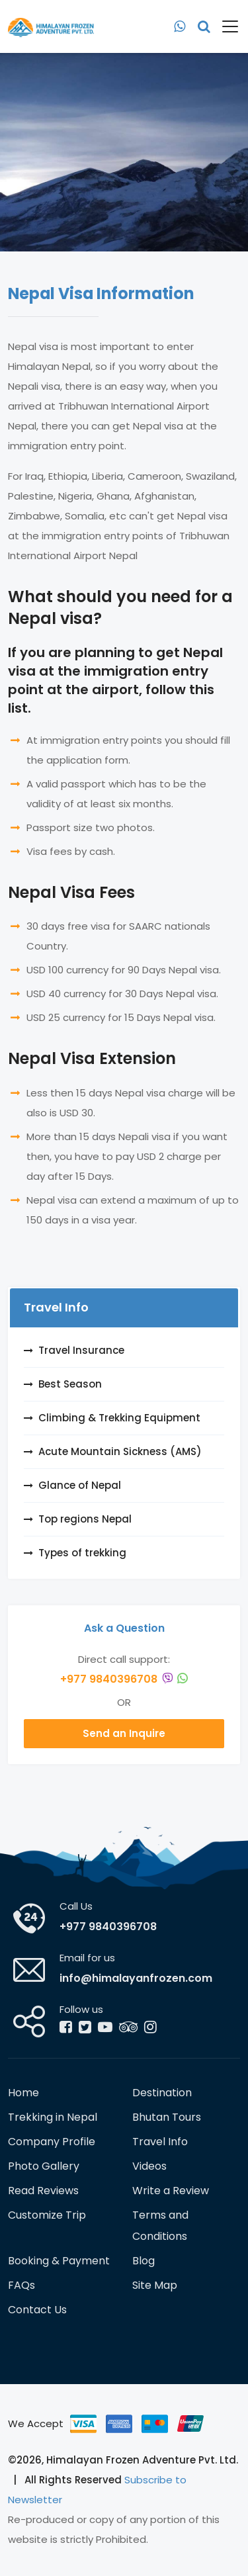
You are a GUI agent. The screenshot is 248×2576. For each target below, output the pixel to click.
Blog (143, 2260)
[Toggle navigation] (225, 26)
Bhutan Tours (166, 2117)
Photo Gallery (43, 2166)
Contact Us (37, 2309)
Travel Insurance (81, 1350)
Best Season (70, 1384)
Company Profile (51, 2141)
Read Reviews (43, 2190)
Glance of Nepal (79, 1485)
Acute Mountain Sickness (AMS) (120, 1451)
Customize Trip (47, 2215)
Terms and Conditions (160, 2225)
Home (23, 2092)
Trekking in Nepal (52, 2117)
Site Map (154, 2285)
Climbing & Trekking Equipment (119, 1418)
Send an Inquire (124, 1733)
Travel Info (160, 2141)
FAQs (21, 2285)
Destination (162, 2092)
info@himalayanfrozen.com (136, 1978)
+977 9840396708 (124, 1679)
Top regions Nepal (85, 1519)
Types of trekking (82, 1553)
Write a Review (170, 2190)
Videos (149, 2166)
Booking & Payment (59, 2260)
